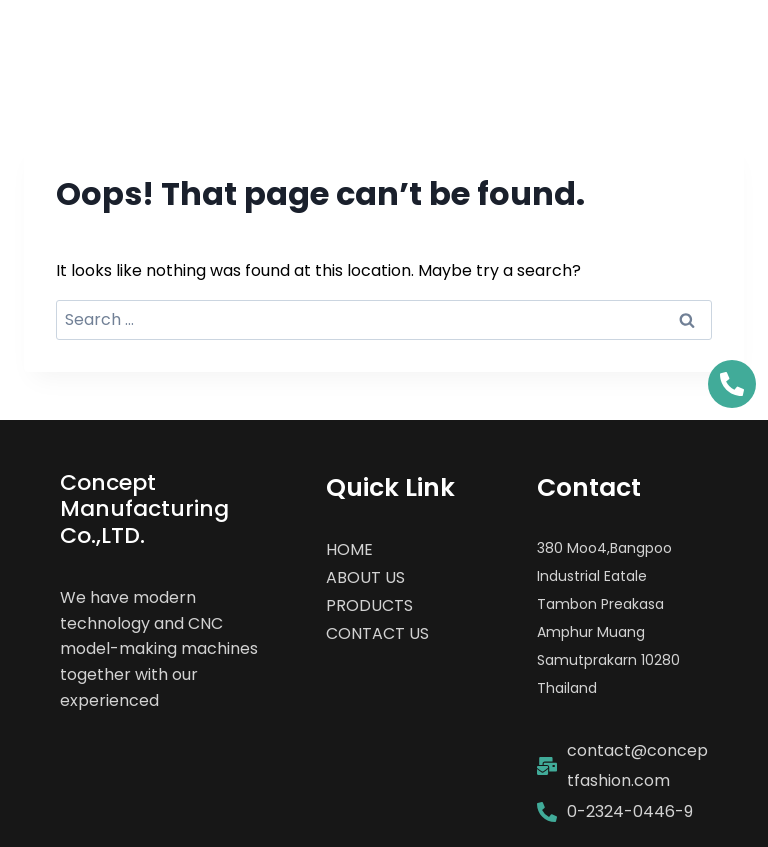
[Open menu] (710, 44)
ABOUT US (365, 577)
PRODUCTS (369, 605)
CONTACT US (377, 633)
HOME (349, 549)
